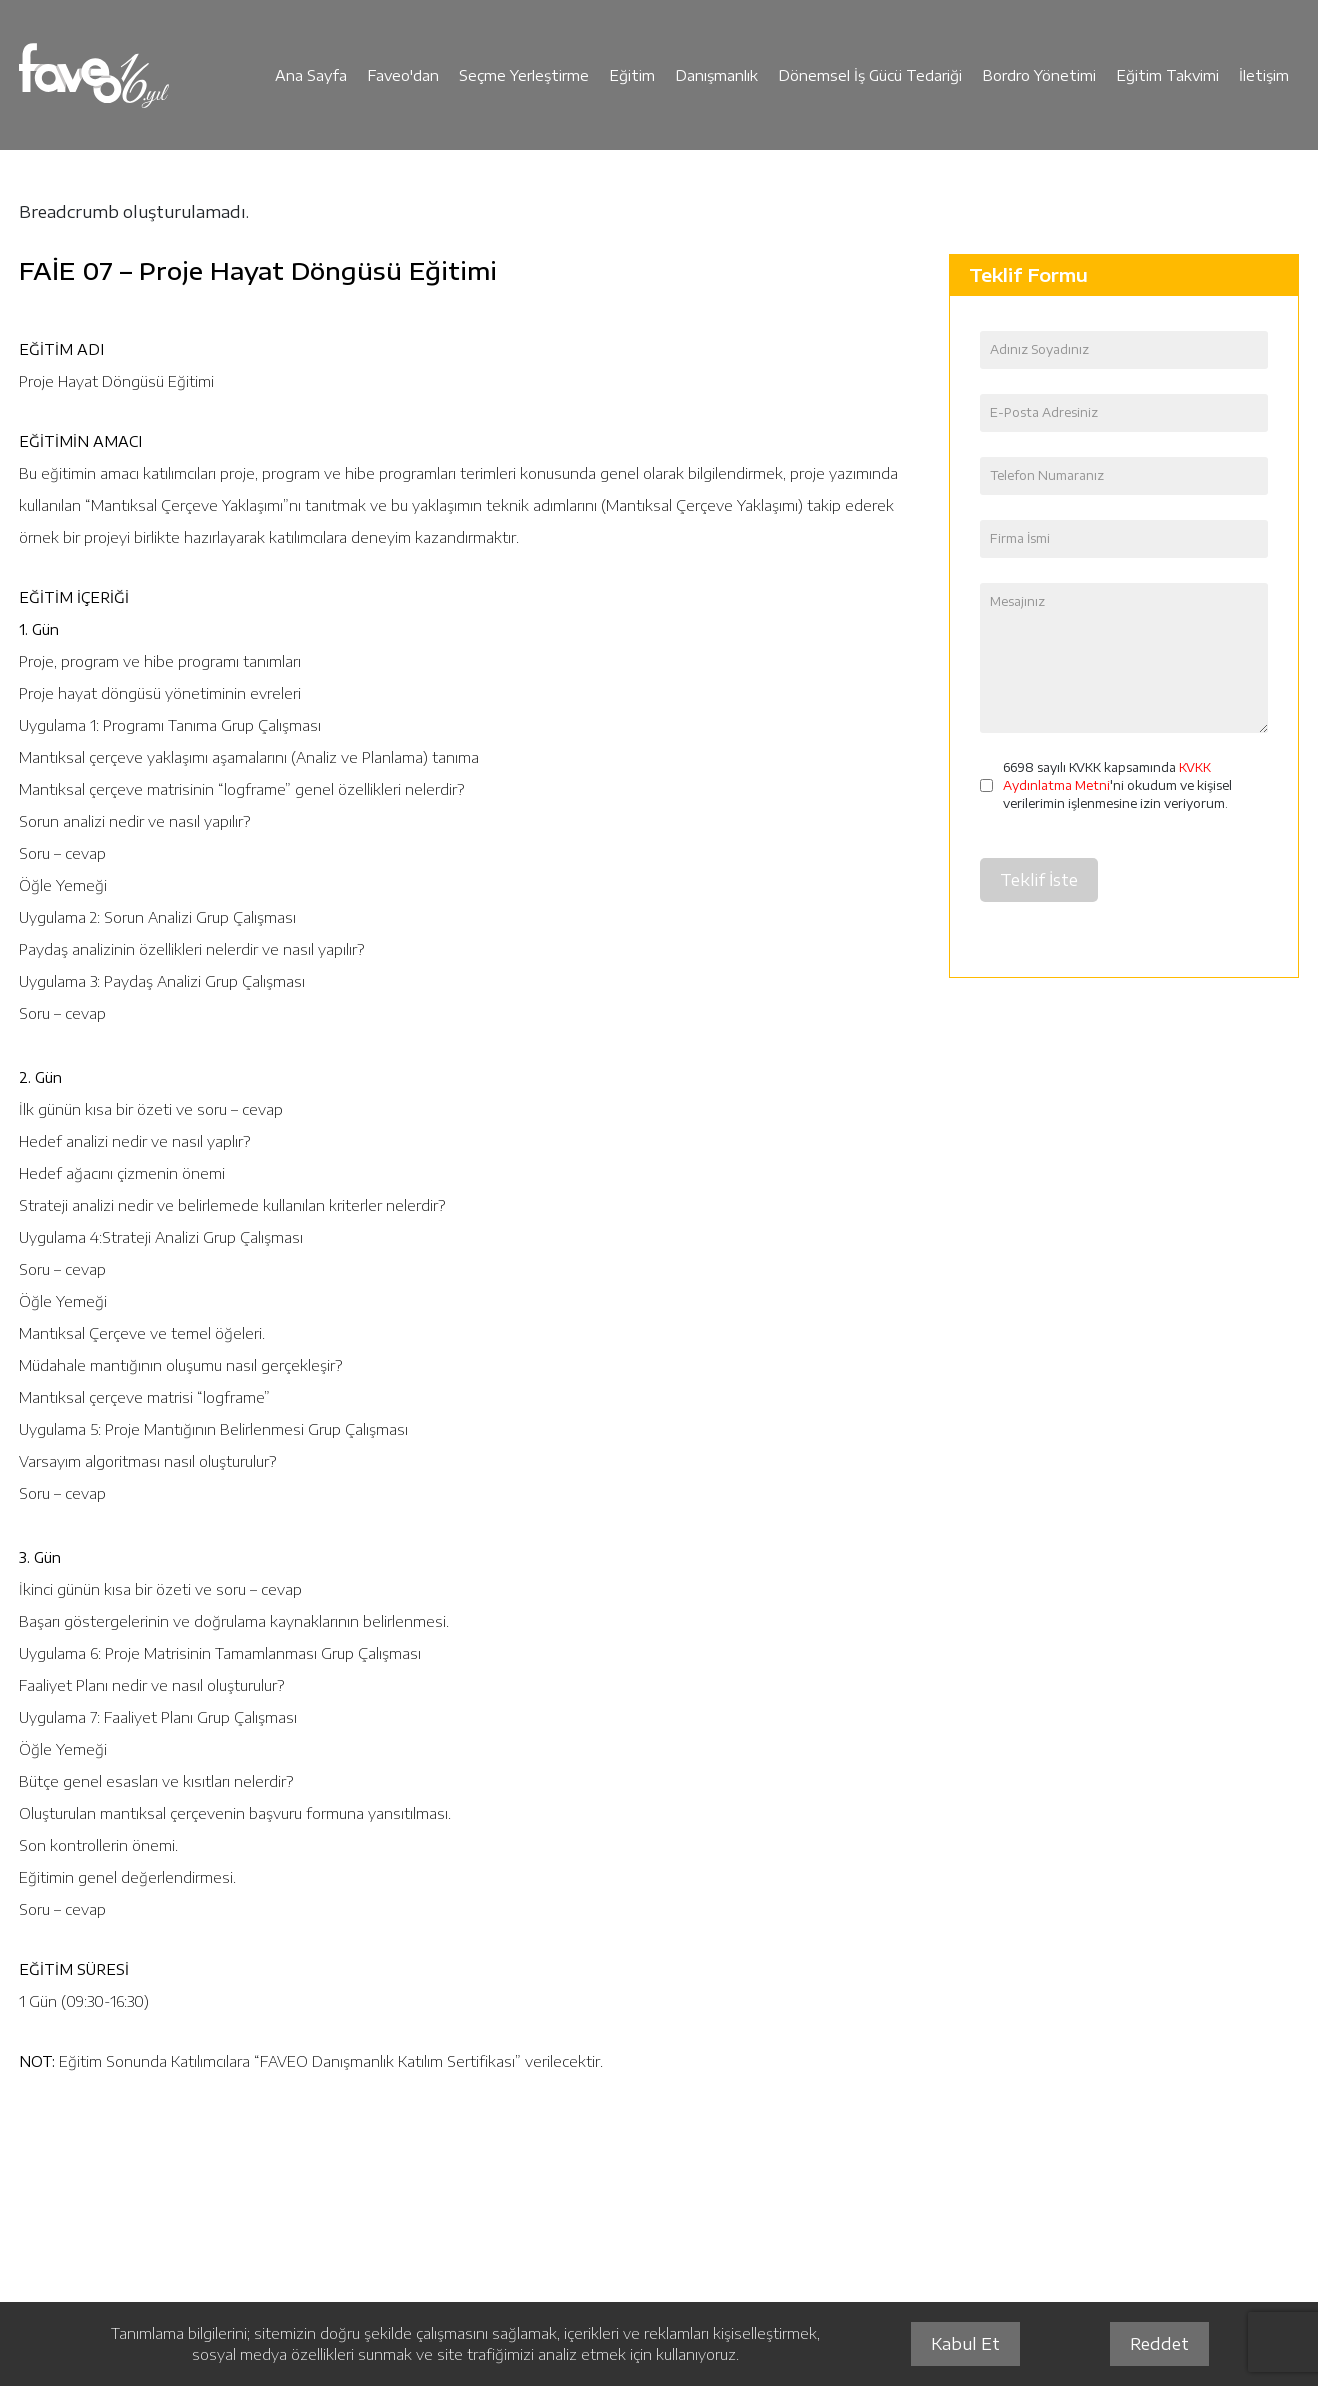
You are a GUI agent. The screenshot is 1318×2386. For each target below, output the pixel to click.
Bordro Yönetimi (1039, 75)
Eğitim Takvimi (1167, 75)
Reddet (1159, 2344)
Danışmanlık (716, 75)
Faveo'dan (403, 75)
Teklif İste (1039, 880)
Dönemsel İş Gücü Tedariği (870, 75)
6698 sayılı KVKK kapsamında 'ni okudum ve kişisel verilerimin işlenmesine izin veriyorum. (1117, 785)
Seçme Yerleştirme (524, 75)
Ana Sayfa (311, 75)
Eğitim (632, 75)
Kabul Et (965, 2344)
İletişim (1264, 75)
